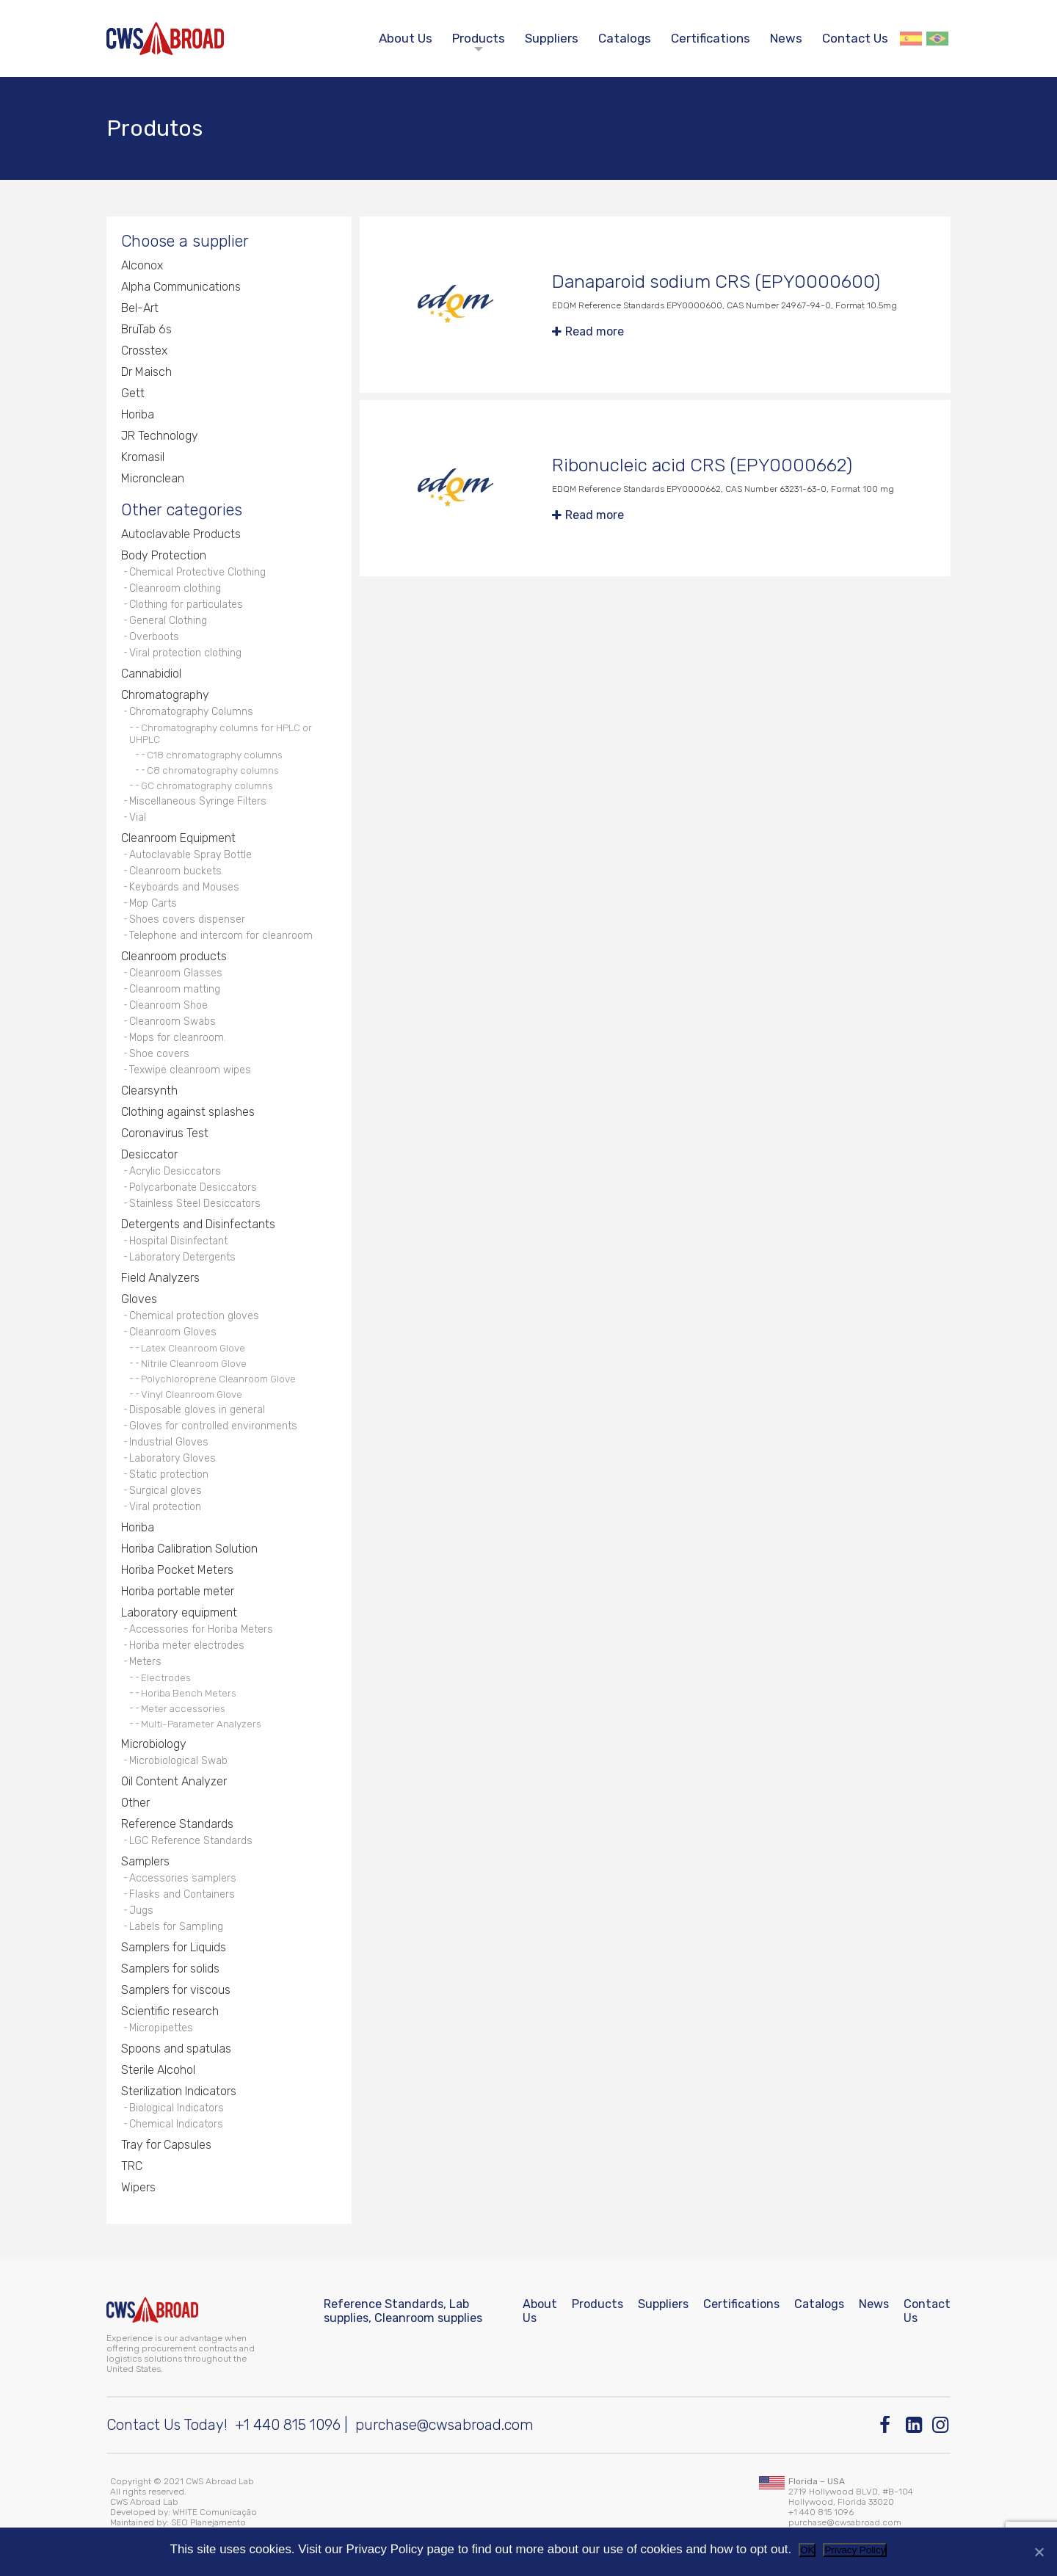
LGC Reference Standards (191, 1841)
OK (807, 2549)
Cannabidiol (151, 674)
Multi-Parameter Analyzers (201, 1724)
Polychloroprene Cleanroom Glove (218, 1379)
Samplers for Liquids (173, 1947)
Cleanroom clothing (175, 588)
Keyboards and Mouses (184, 887)
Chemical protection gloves (194, 1316)
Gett (133, 393)
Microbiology (153, 1744)
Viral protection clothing (185, 653)
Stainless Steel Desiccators (195, 1203)
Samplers (145, 1861)
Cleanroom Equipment (178, 838)
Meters (145, 1661)
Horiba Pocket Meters (177, 1570)
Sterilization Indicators (178, 2091)
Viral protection (165, 1507)
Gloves (139, 1299)
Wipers (138, 2187)
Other (135, 1803)
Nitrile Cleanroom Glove (194, 1363)
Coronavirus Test (164, 1133)
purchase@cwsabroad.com (444, 2425)
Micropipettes (161, 2028)
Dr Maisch (146, 372)
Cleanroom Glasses (175, 973)
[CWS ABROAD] (165, 38)
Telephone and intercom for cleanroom (221, 935)
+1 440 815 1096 (288, 2425)
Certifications (710, 38)
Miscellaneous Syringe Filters (197, 801)
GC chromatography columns (207, 785)
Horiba (137, 414)
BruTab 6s (146, 329)
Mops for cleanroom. (177, 1037)
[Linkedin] (915, 2425)
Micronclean (152, 478)
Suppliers (551, 38)
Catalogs (624, 38)
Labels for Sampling (176, 1926)
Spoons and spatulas (176, 2049)
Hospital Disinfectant (178, 1241)
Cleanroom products (174, 956)
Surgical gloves (165, 1490)
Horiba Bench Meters (188, 1693)
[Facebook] (888, 2425)
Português (937, 38)
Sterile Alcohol (158, 2070)
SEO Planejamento (208, 2522)
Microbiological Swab (178, 1761)
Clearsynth (149, 1090)
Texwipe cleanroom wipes (190, 1070)
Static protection (168, 1474)
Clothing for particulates (186, 604)
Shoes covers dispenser (187, 919)
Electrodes (166, 1677)
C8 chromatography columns (213, 770)
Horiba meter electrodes (186, 1645)
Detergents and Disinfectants (198, 1224)
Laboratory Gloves (172, 1458)
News (786, 38)
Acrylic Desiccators (175, 1171)
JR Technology (159, 436)
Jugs (141, 1910)
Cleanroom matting (174, 989)
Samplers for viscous (175, 1990)
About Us (405, 38)
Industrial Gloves (168, 1442)
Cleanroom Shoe (168, 1005)
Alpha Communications (181, 287)
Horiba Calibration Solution (189, 1549)
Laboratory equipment (179, 1612)
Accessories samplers (182, 1878)
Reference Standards (177, 1824)
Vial (137, 817)
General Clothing (168, 620)
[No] (1038, 2551)
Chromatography (165, 695)
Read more (594, 331)
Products (478, 38)
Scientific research (170, 2011)
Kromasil (142, 457)
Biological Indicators (176, 2108)
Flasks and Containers (182, 1894)
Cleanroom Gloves (173, 1332)
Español (911, 38)
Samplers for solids (170, 1968)
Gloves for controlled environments (213, 1426)
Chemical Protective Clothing (197, 572)
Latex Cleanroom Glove (193, 1348)
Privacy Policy (854, 2549)
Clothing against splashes (188, 1112)
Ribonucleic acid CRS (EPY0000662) (702, 465)
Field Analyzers (160, 1278)
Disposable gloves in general (197, 1410)
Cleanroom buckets (175, 871)
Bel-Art (140, 308)
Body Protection (163, 555)
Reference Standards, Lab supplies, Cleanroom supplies (403, 2311)
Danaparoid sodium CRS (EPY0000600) (716, 281)
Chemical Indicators (176, 2124)
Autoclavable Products (181, 534)
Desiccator (149, 1154)
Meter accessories (183, 1708)
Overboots (154, 637)
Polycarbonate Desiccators (193, 1187)
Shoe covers (159, 1054)
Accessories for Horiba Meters (201, 1629)
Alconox (142, 265)
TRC (131, 2166)
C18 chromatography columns (215, 755)
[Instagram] (941, 2425)
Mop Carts (153, 903)
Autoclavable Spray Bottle (190, 855)
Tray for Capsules (166, 2145)
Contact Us (855, 38)
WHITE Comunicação (214, 2512)
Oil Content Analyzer (174, 1781)
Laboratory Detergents (182, 1257)
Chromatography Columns (191, 711)
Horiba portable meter (177, 1591)
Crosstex (144, 351)
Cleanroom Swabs (172, 1021)
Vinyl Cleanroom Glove (191, 1394)
